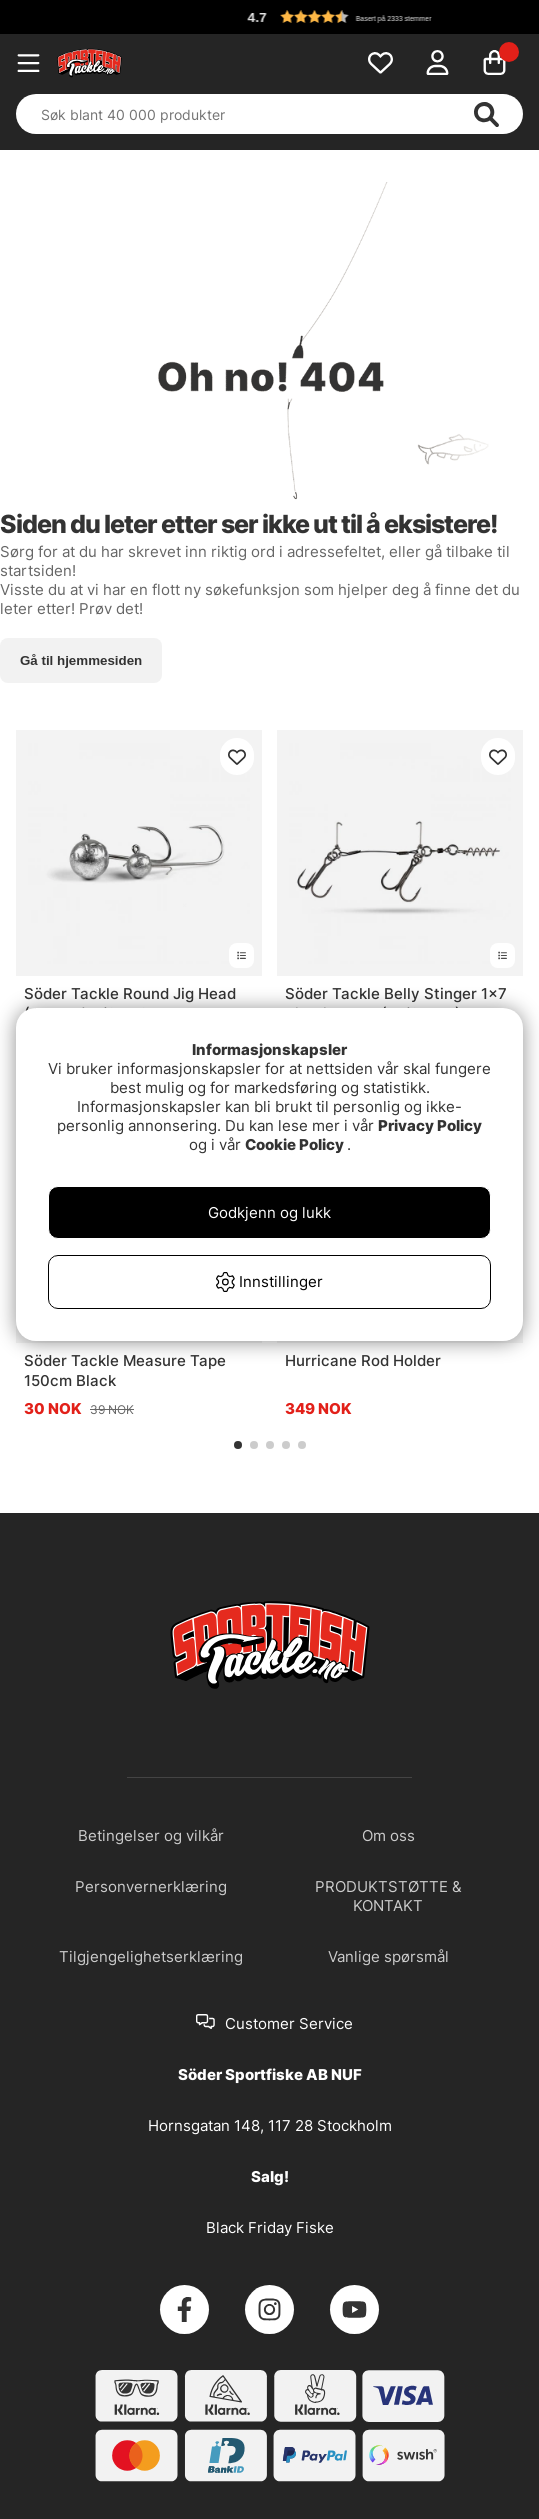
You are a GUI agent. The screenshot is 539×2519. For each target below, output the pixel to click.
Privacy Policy (430, 1125)
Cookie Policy (294, 1144)
